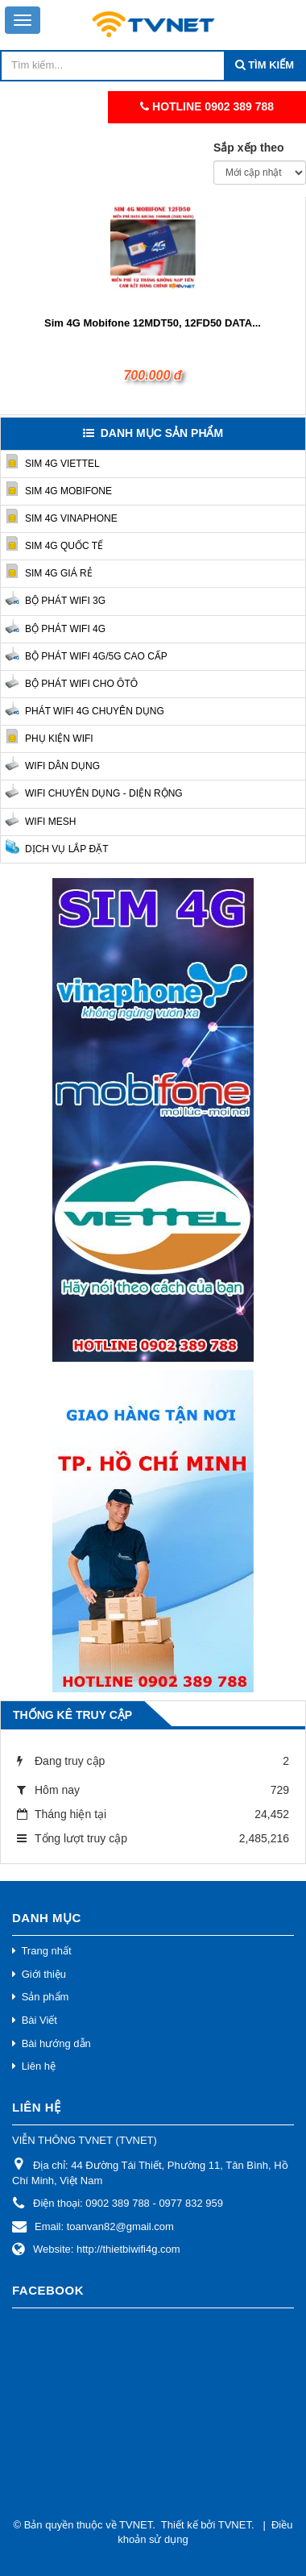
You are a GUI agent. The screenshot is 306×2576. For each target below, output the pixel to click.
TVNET (135, 2525)
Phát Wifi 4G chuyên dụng (94, 711)
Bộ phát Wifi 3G (65, 600)
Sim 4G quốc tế (64, 545)
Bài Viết (39, 2020)
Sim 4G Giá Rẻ (59, 573)
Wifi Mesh (50, 821)
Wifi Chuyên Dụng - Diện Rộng (104, 793)
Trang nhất (46, 1951)
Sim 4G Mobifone (68, 491)
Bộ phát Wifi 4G (65, 629)
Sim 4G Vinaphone (71, 518)
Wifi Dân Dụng (62, 766)
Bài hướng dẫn (56, 2043)
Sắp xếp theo (248, 147)
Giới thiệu (44, 1974)
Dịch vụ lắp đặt (66, 849)
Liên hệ (39, 2066)
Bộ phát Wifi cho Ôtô (81, 683)
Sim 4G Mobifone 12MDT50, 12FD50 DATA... (152, 323)
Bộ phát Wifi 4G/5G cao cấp (96, 656)
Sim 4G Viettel (62, 463)
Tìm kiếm (270, 65)
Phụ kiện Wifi (59, 738)
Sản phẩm (45, 1997)
